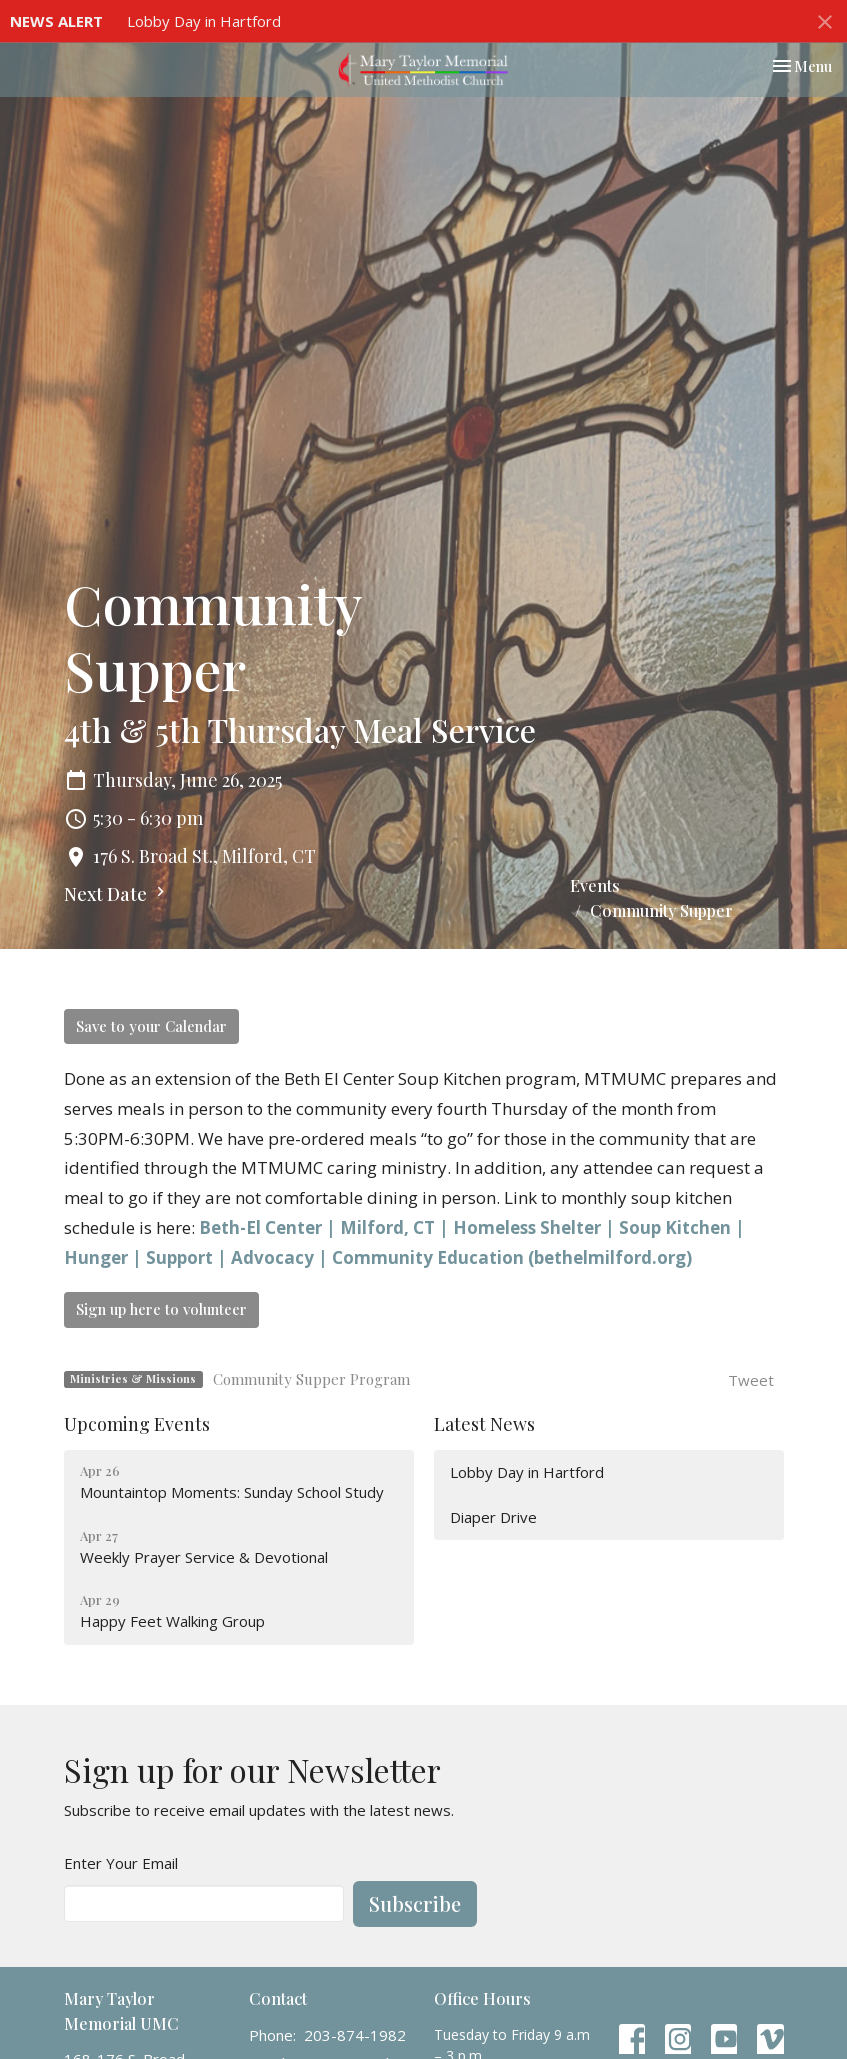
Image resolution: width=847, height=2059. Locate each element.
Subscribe (415, 1903)
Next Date (117, 894)
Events (595, 885)
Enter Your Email (121, 1863)
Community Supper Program (311, 1379)
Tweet (751, 1380)
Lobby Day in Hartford (204, 21)
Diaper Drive (493, 1517)
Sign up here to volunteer (161, 1309)
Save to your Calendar (151, 1026)
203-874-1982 (355, 2035)
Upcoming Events (137, 1424)
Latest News (484, 1424)
